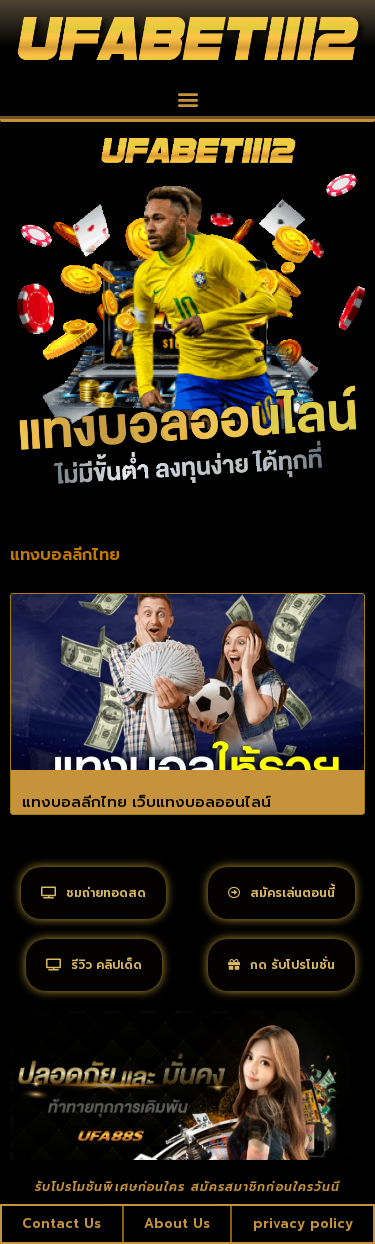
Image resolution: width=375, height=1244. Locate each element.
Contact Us (61, 1223)
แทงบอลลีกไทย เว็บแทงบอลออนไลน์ (146, 802)
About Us (177, 1223)
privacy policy (303, 1223)
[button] (187, 99)
